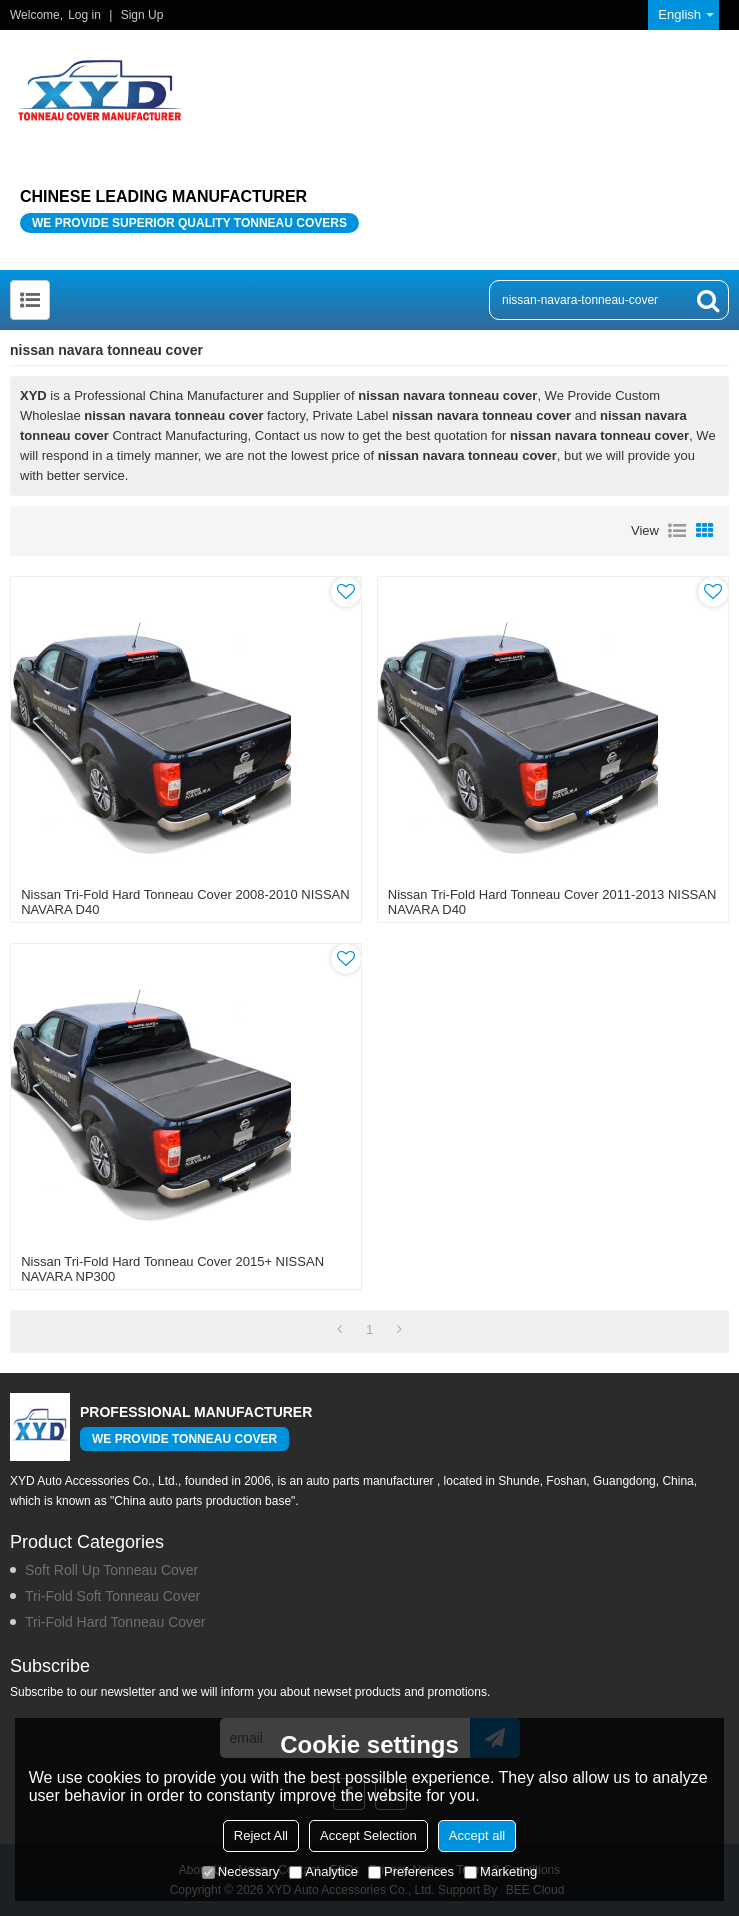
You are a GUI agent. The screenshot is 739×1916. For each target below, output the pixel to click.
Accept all (477, 1835)
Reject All (261, 1835)
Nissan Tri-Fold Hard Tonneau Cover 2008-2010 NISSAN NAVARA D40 (185, 902)
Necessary (240, 1871)
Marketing (500, 1871)
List (677, 531)
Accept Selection (368, 1835)
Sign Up (142, 15)
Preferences (411, 1871)
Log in (84, 15)
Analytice (323, 1871)
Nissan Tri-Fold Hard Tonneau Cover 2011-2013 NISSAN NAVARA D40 (552, 902)
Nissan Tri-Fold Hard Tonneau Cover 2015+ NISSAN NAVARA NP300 (172, 1269)
